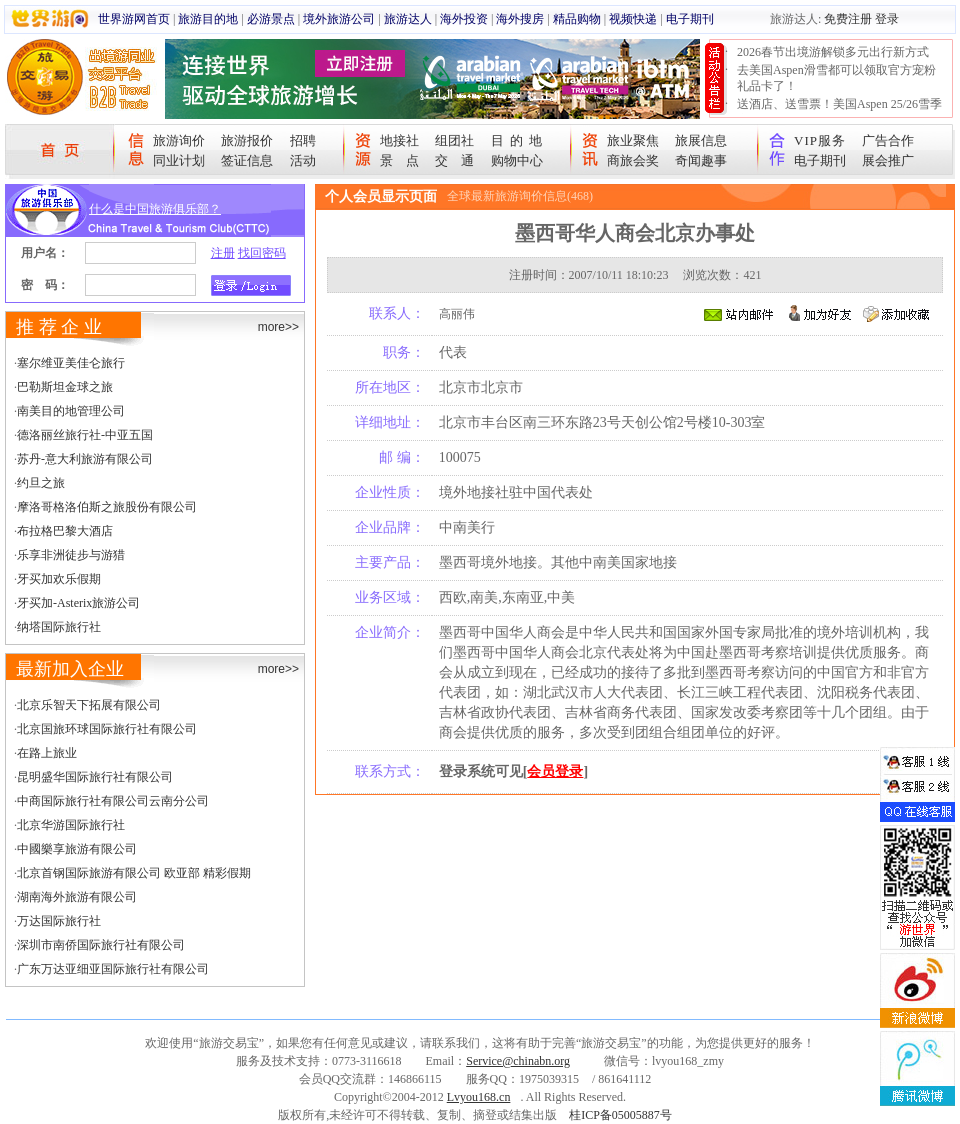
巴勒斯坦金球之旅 (65, 387)
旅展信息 (701, 140)
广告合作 (888, 140)
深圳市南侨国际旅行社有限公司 (101, 945)
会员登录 (555, 771)
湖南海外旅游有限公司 (77, 897)
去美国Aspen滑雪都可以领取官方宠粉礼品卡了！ (836, 78)
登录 (887, 19)
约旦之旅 (41, 483)
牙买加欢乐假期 (59, 579)
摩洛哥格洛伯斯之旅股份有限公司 (107, 507)
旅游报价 (247, 140)
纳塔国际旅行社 (59, 627)
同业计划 (179, 160)
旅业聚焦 (633, 140)
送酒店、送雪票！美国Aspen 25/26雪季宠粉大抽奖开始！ (839, 112)
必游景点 (271, 19)
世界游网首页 (134, 19)
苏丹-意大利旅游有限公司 (85, 459)
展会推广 (888, 160)
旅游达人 (408, 19)
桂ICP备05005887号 (620, 1115)
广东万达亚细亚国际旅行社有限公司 (113, 969)
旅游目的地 (208, 19)
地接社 (399, 140)
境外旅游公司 (339, 19)
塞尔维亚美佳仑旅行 (71, 363)
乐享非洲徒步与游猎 (71, 555)
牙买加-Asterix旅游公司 (78, 603)
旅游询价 (179, 140)
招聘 (303, 140)
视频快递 (633, 19)
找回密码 (262, 253)
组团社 (454, 140)
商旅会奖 (633, 160)
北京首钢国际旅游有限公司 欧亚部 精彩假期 (134, 873)
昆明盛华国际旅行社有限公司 (95, 777)
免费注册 (848, 19)
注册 (223, 253)
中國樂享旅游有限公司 (77, 849)
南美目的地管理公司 (71, 411)
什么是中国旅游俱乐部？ (155, 209)
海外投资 (464, 19)
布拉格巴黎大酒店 (65, 531)
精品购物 (577, 19)
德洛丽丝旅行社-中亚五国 (85, 435)
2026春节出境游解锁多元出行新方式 (833, 52)
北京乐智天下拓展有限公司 (89, 705)
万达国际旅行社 (59, 921)
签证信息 (247, 160)
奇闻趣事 (701, 160)
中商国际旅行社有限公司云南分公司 (113, 801)
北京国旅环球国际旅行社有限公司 (107, 729)
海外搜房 (520, 19)
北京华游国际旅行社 (71, 825)
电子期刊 (690, 19)
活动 (303, 160)
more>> (278, 327)
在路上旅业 (47, 753)
